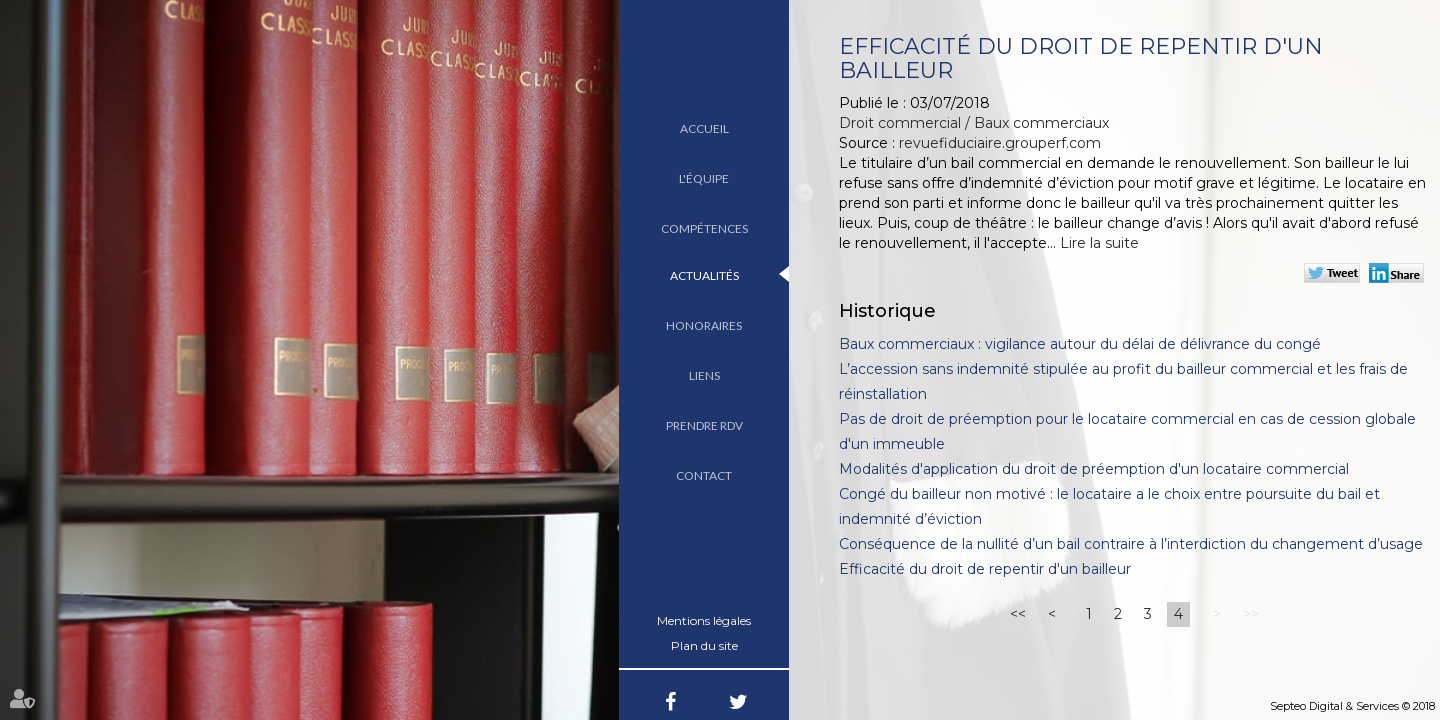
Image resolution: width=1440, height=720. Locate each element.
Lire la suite (1099, 243)
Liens (704, 375)
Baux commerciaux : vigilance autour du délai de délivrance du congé (1080, 344)
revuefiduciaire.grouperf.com (1000, 143)
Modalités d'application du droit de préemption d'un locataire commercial (1094, 469)
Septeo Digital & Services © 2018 (1352, 706)
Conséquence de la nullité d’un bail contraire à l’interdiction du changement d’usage (1131, 544)
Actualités (704, 275)
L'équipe (704, 178)
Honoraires (704, 325)
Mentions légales (704, 620)
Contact (704, 475)
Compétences (704, 228)
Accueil (704, 128)
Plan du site (704, 645)
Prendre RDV (704, 425)
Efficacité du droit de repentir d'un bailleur (985, 569)
